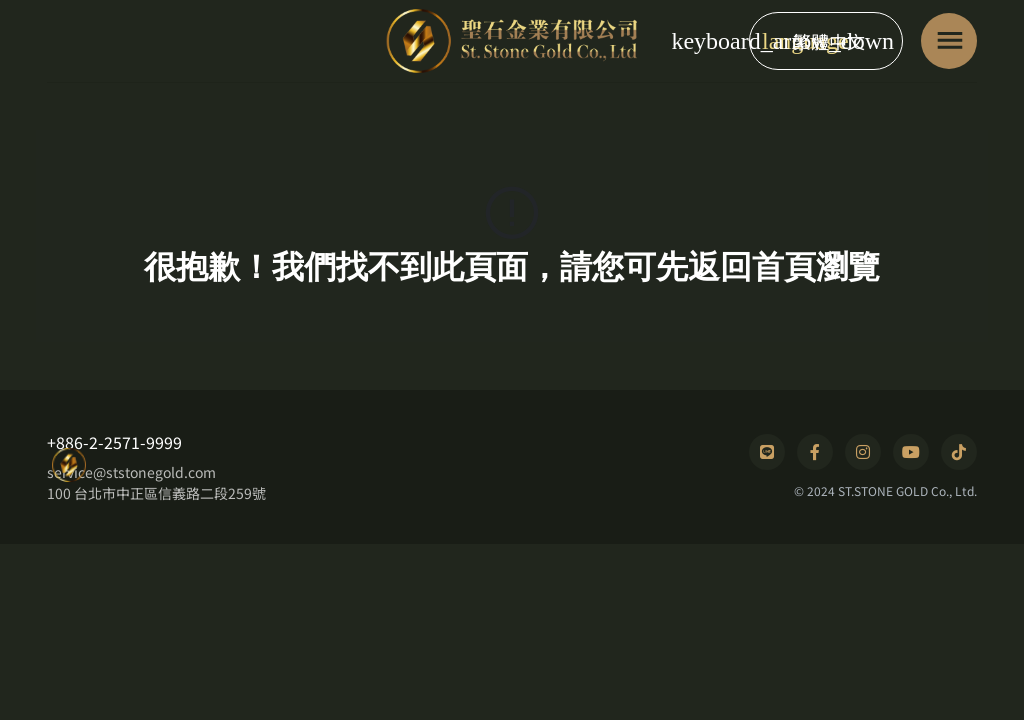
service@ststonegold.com (131, 472)
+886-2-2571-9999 (114, 442)
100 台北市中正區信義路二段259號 (156, 493)
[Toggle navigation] (949, 41)
